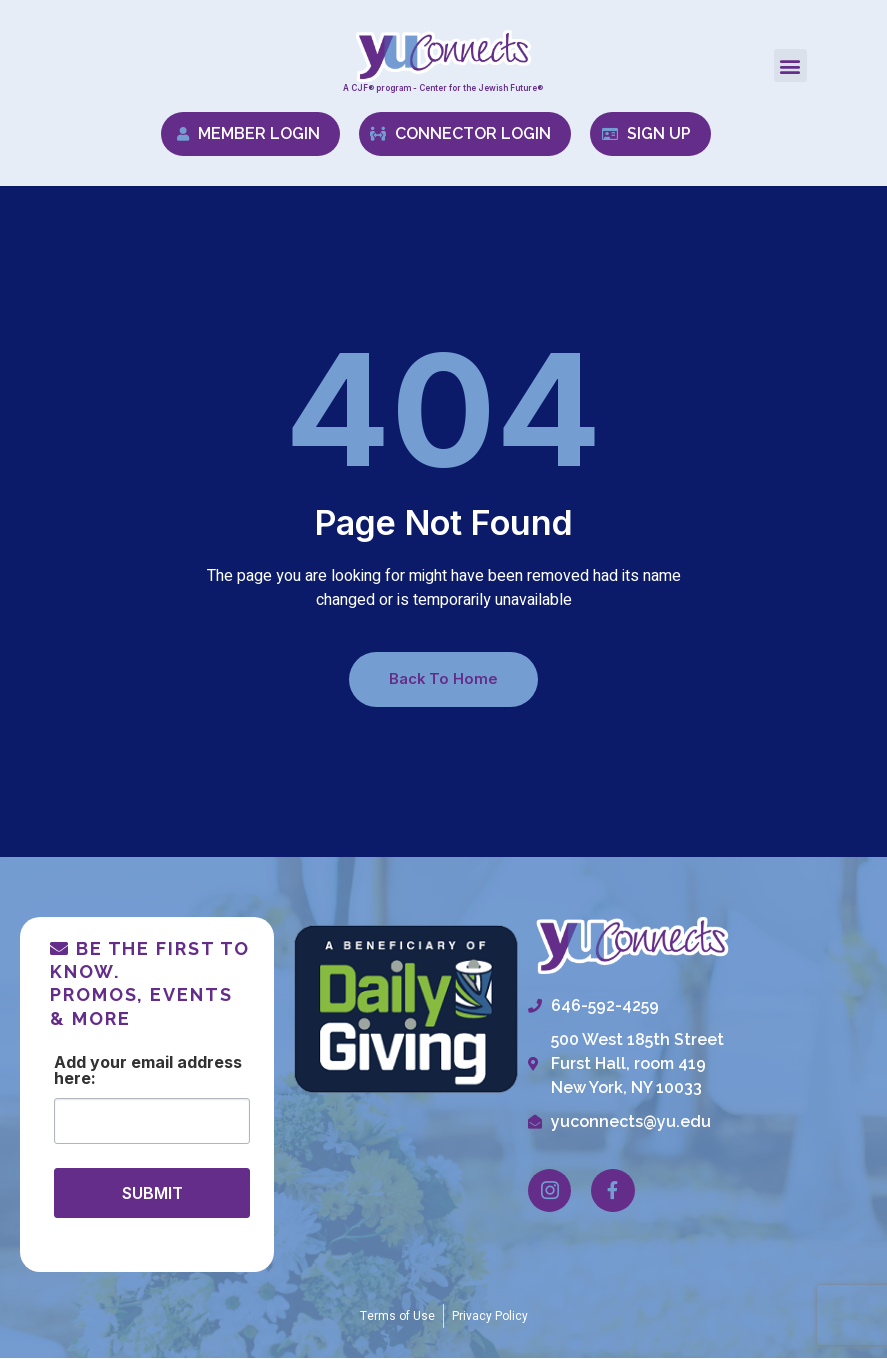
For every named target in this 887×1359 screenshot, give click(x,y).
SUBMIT (152, 1194)
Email (152, 1064)
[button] (790, 65)
